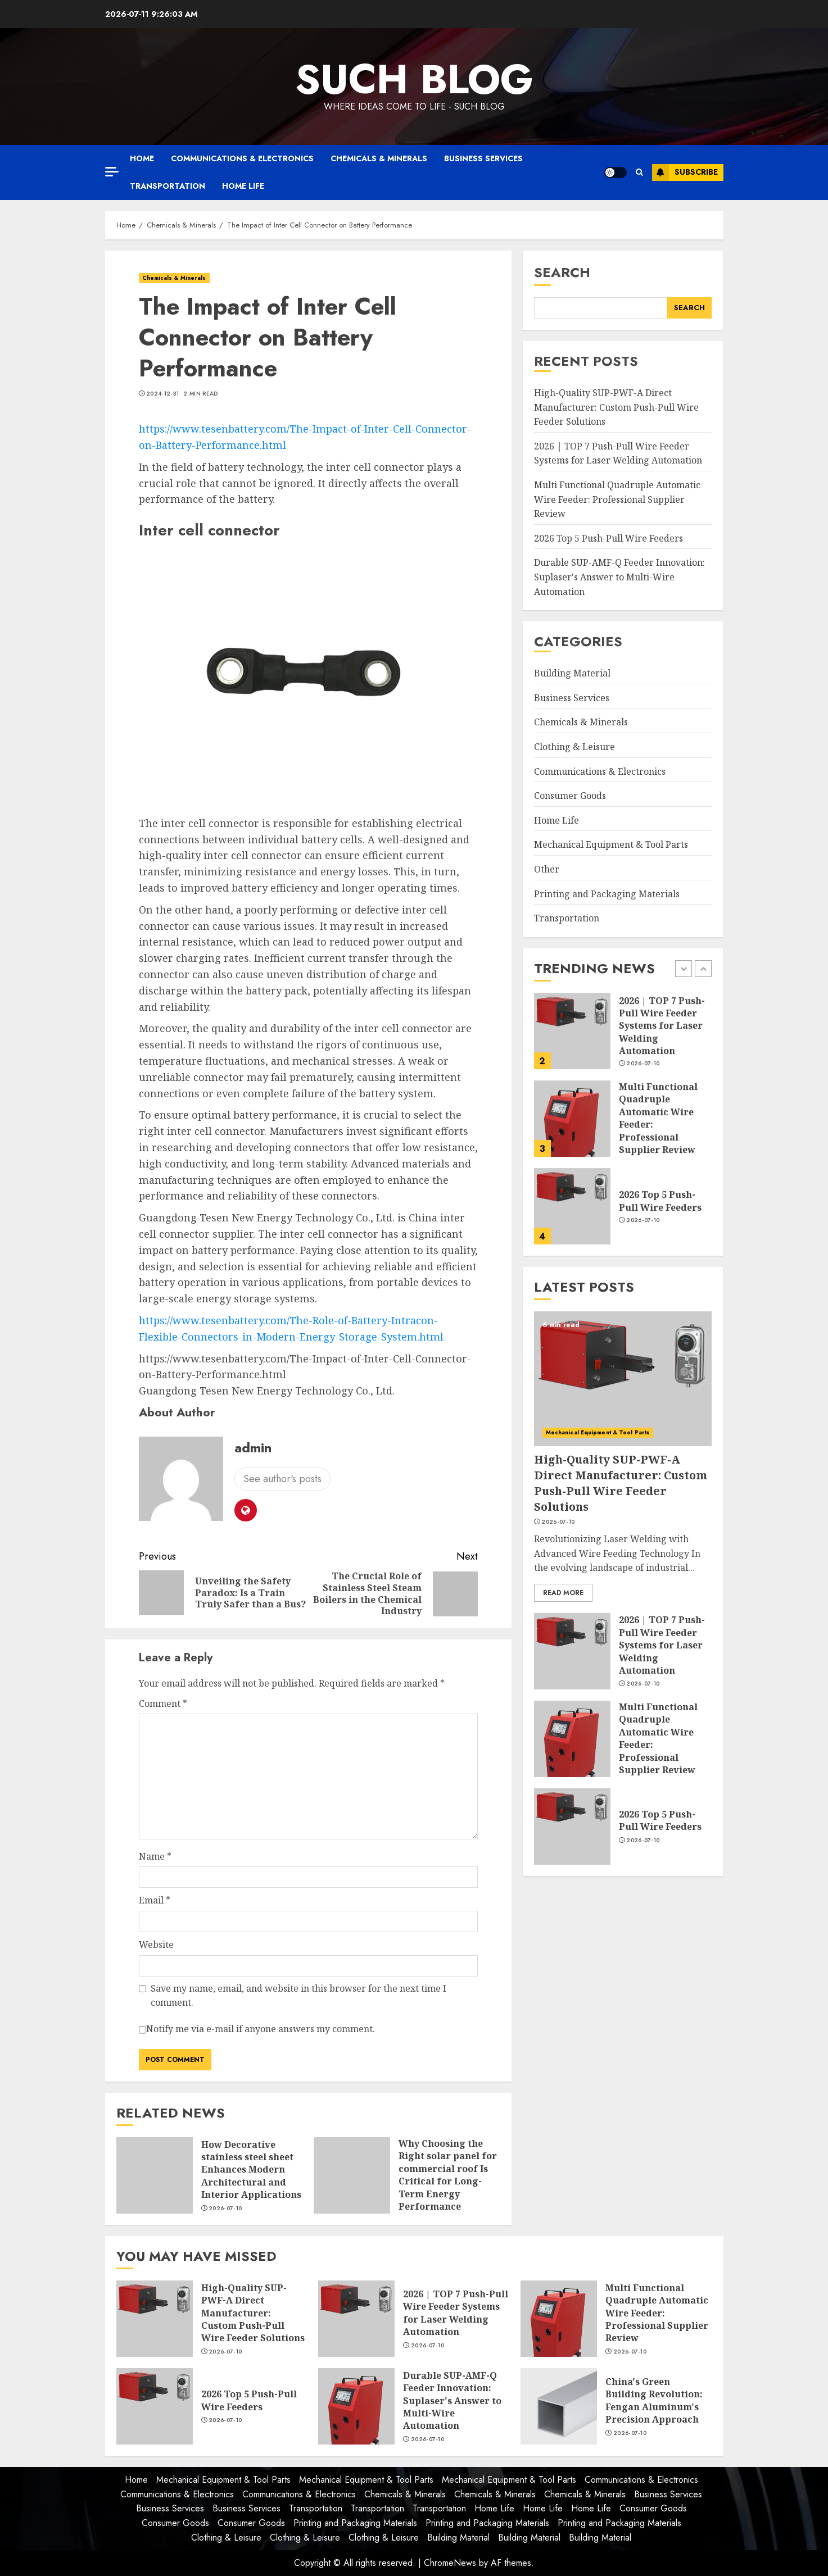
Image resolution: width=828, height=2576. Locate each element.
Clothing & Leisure (574, 746)
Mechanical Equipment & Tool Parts (611, 844)
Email (154, 1900)
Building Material (572, 673)
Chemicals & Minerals (379, 158)
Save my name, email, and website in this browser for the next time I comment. (298, 1995)
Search (562, 272)
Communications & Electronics (242, 158)
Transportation (167, 186)
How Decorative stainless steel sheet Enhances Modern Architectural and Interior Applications (251, 2169)
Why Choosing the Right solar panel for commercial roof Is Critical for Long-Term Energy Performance (448, 2174)
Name (155, 1856)
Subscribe (685, 172)
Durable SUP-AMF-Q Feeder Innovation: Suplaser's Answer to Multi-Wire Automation (619, 576)
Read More (563, 1593)
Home (142, 158)
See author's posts (282, 1478)
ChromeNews (450, 2562)
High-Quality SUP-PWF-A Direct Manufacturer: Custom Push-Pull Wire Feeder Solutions (616, 407)
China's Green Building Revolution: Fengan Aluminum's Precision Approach (654, 2400)
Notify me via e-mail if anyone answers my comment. (257, 2030)
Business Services (483, 158)
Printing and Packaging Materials (607, 894)
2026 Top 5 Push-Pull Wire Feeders (608, 538)
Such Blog (414, 79)
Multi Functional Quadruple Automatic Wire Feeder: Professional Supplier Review (617, 499)
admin (253, 1447)
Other (546, 869)
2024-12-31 (162, 394)
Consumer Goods (570, 795)
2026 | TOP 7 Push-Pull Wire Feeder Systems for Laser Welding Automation (618, 453)
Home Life (243, 186)
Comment (163, 1703)
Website (156, 1944)
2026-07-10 (225, 2208)
